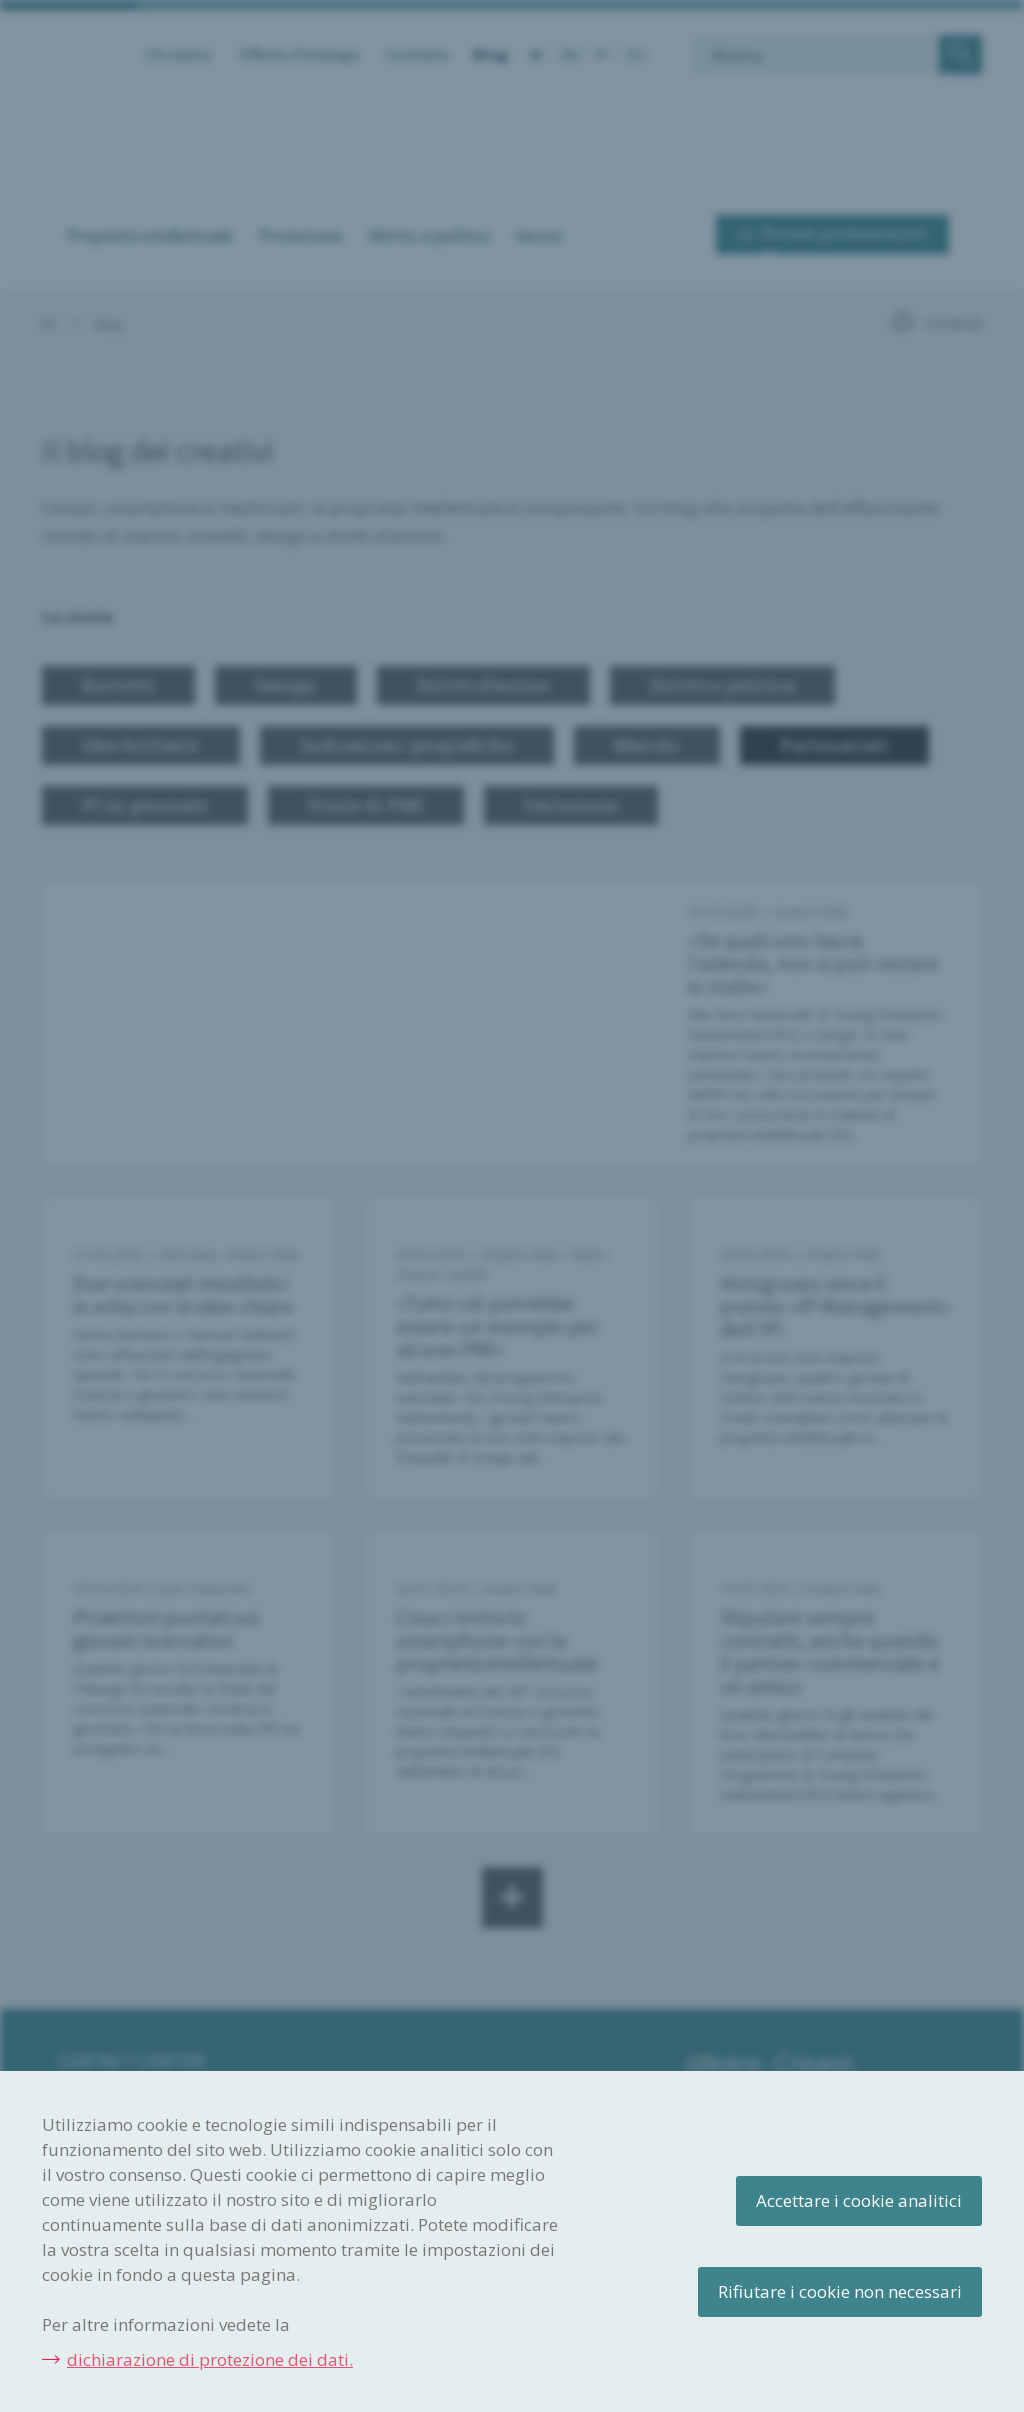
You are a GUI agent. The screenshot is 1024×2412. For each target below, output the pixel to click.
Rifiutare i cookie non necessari (840, 2291)
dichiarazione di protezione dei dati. (210, 2359)
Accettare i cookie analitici (859, 2200)
